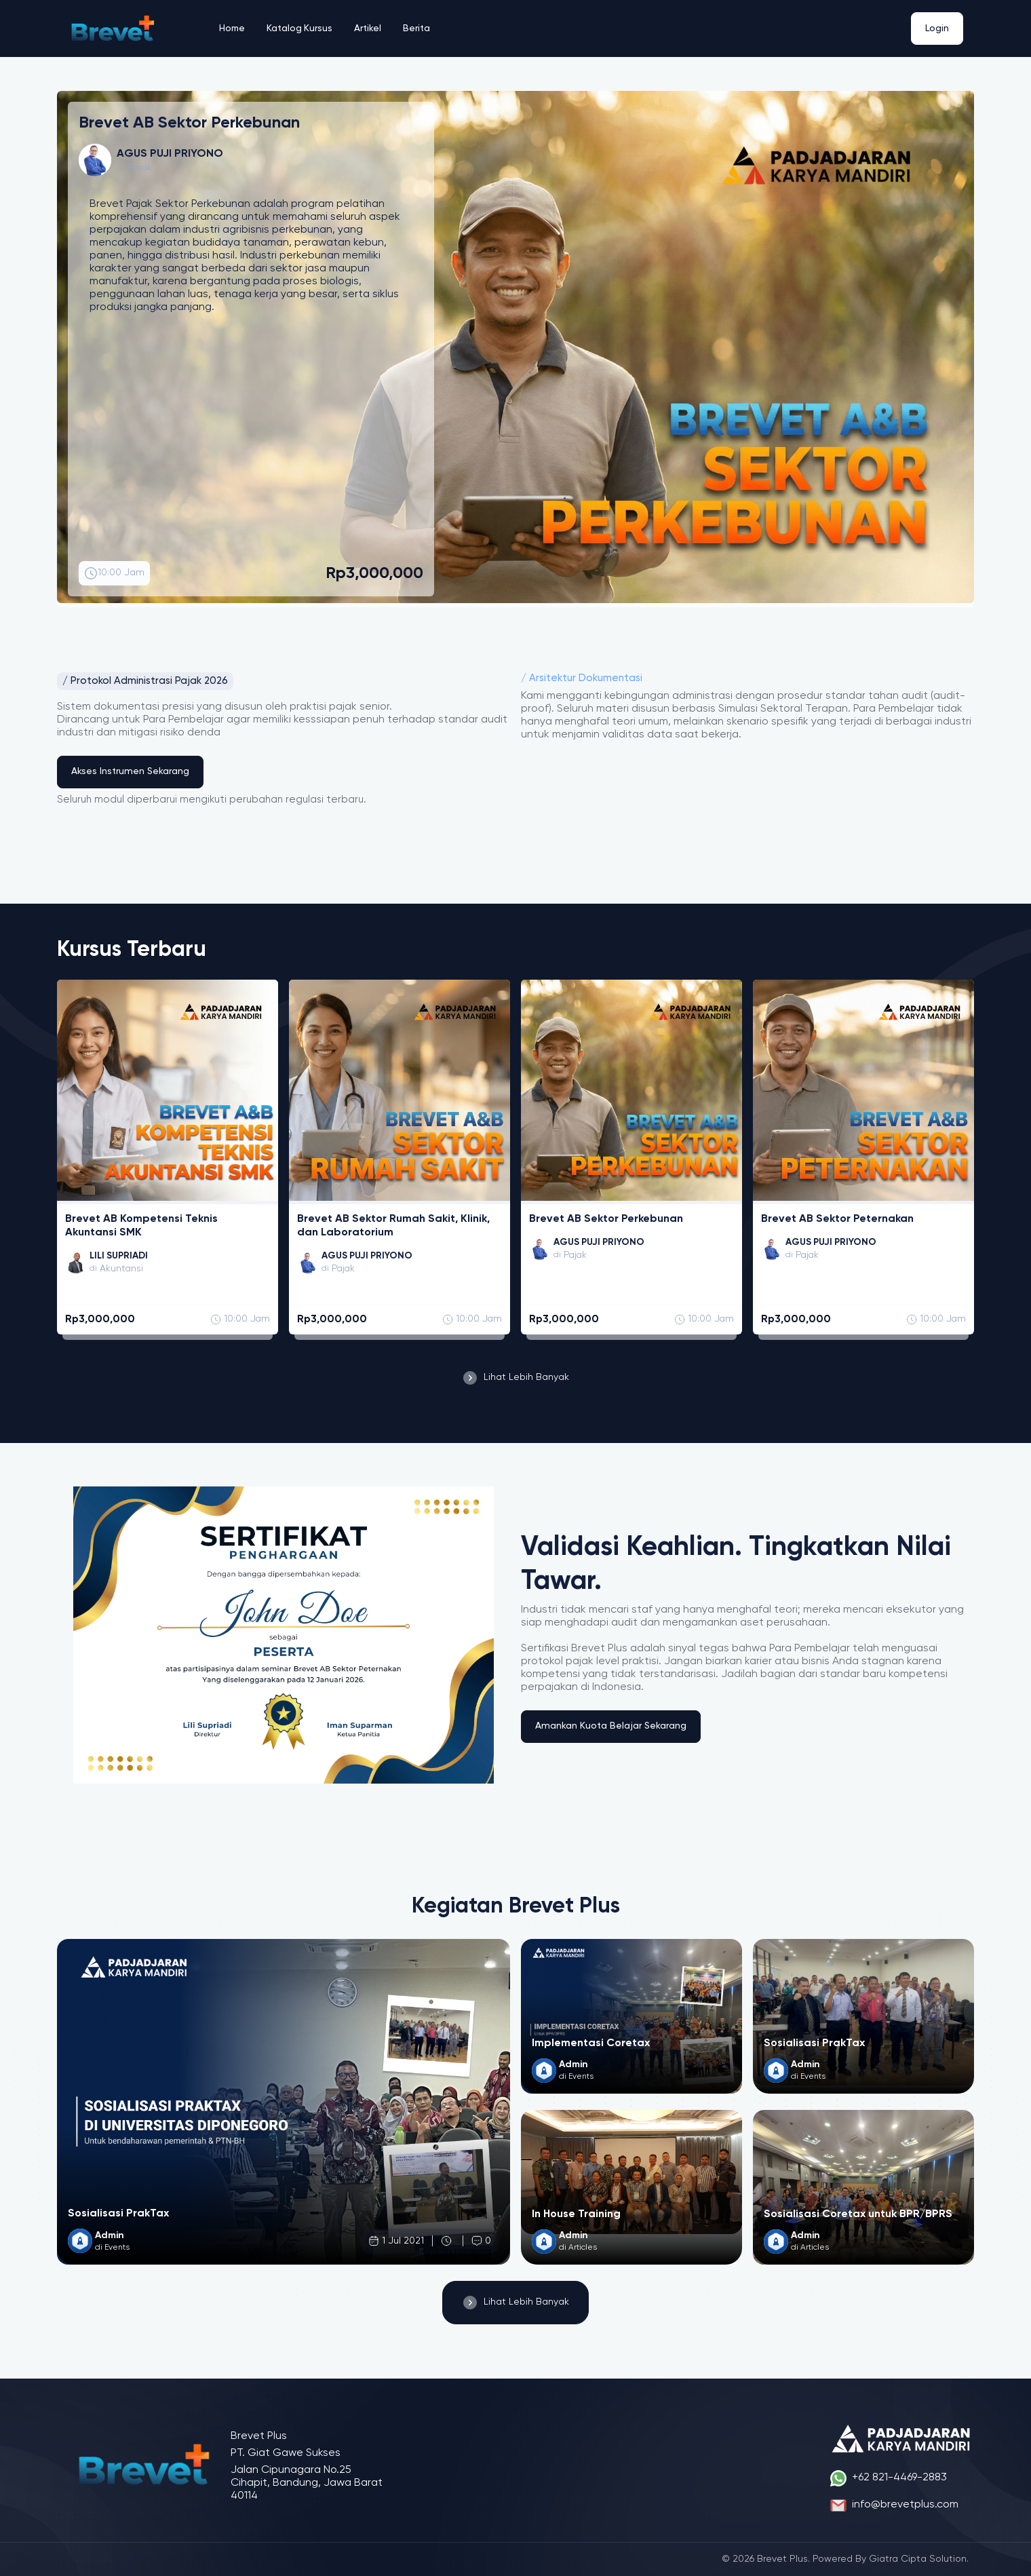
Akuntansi (122, 1268)
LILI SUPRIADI (120, 1256)
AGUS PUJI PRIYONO (369, 1256)
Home (232, 28)
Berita (418, 28)
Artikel (369, 28)
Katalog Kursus (301, 28)
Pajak (140, 167)
